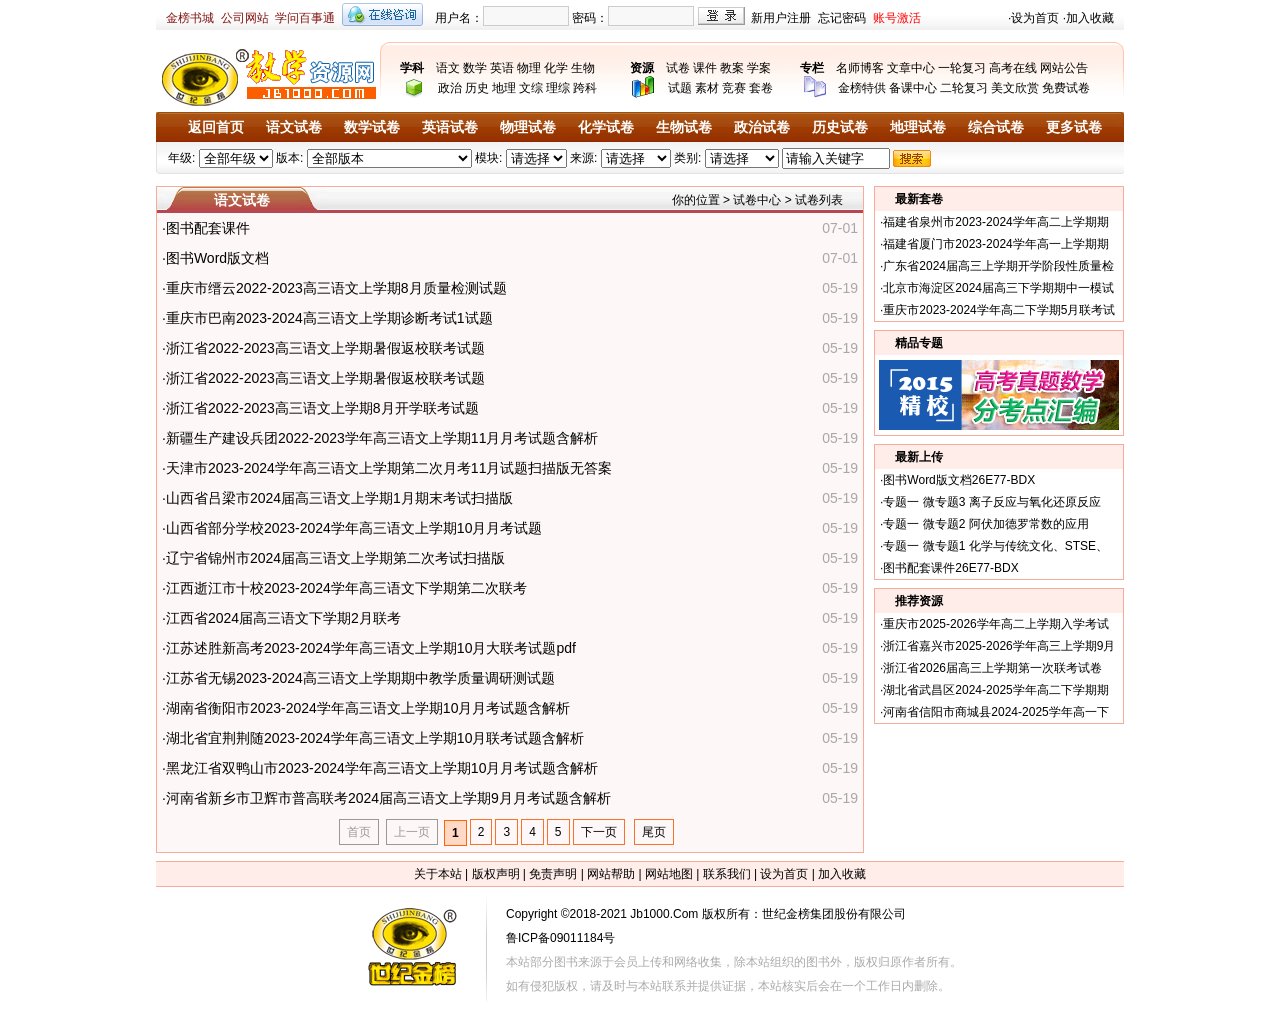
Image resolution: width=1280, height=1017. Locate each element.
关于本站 (438, 874)
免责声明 (553, 874)
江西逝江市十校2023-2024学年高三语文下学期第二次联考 (346, 588)
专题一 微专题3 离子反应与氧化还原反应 (991, 502)
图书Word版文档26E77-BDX (959, 480)
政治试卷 (762, 127)
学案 (759, 68)
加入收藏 (1090, 18)
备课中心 (913, 88)
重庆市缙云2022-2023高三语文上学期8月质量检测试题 (336, 288)
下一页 (599, 832)
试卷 (678, 68)
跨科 (585, 88)
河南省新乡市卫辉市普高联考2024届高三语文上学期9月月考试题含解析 (388, 798)
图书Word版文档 (217, 258)
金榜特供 (862, 88)
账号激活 (897, 18)
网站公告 (1064, 68)
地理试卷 (918, 127)
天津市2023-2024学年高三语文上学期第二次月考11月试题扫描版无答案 (389, 468)
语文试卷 (294, 127)
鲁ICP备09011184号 (560, 938)
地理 (504, 88)
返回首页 (216, 127)
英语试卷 (450, 127)
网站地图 (669, 874)
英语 (502, 68)
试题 (680, 88)
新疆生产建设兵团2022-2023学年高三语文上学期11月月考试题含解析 (382, 438)
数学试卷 (372, 127)
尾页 (654, 832)
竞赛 (734, 88)
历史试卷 (840, 127)
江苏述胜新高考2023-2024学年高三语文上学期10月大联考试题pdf (371, 648)
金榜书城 (190, 18)
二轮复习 (964, 88)
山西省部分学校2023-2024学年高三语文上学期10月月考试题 (354, 528)
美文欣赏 (1015, 88)
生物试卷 (684, 127)
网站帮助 (611, 874)
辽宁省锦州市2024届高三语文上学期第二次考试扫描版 (335, 558)
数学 (475, 68)
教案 (732, 68)
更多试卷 (1074, 127)
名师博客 (860, 68)
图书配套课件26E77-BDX (950, 568)
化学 (556, 68)
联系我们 (727, 874)
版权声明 (496, 874)
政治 (450, 88)
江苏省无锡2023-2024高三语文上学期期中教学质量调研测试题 (360, 678)
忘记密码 (842, 18)
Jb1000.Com (664, 914)
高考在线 (1013, 68)
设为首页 (1035, 18)
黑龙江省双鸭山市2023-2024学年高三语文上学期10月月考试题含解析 (382, 768)
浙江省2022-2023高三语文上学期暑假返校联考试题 (325, 348)
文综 (531, 88)
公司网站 (245, 18)
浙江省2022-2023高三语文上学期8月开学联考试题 (322, 408)
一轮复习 (962, 68)
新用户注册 (781, 18)
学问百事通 (305, 18)
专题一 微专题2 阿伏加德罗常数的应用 (985, 524)
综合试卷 (996, 127)
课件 (705, 68)
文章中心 (911, 68)
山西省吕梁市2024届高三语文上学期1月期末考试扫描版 (339, 498)
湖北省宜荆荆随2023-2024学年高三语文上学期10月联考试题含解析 (375, 738)
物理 (529, 68)
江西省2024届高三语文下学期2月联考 (283, 618)
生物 (583, 68)
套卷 (761, 88)
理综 (558, 88)
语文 (448, 68)
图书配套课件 (208, 228)
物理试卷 (528, 127)
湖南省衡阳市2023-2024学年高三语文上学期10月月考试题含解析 (368, 708)
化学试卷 (606, 127)
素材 (707, 88)
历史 (477, 88)
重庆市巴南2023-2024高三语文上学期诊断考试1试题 (329, 318)
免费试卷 (1066, 88)
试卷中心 (757, 200)
